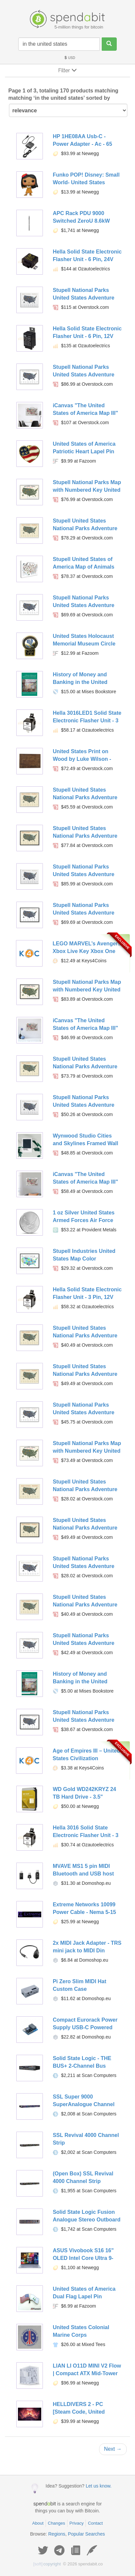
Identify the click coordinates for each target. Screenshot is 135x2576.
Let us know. (99, 2486)
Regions (56, 2534)
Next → (113, 2449)
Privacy (76, 2523)
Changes (56, 2523)
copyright (47, 2563)
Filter (67, 70)
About (38, 2523)
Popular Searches (86, 2534)
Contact (95, 2523)
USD (69, 58)
